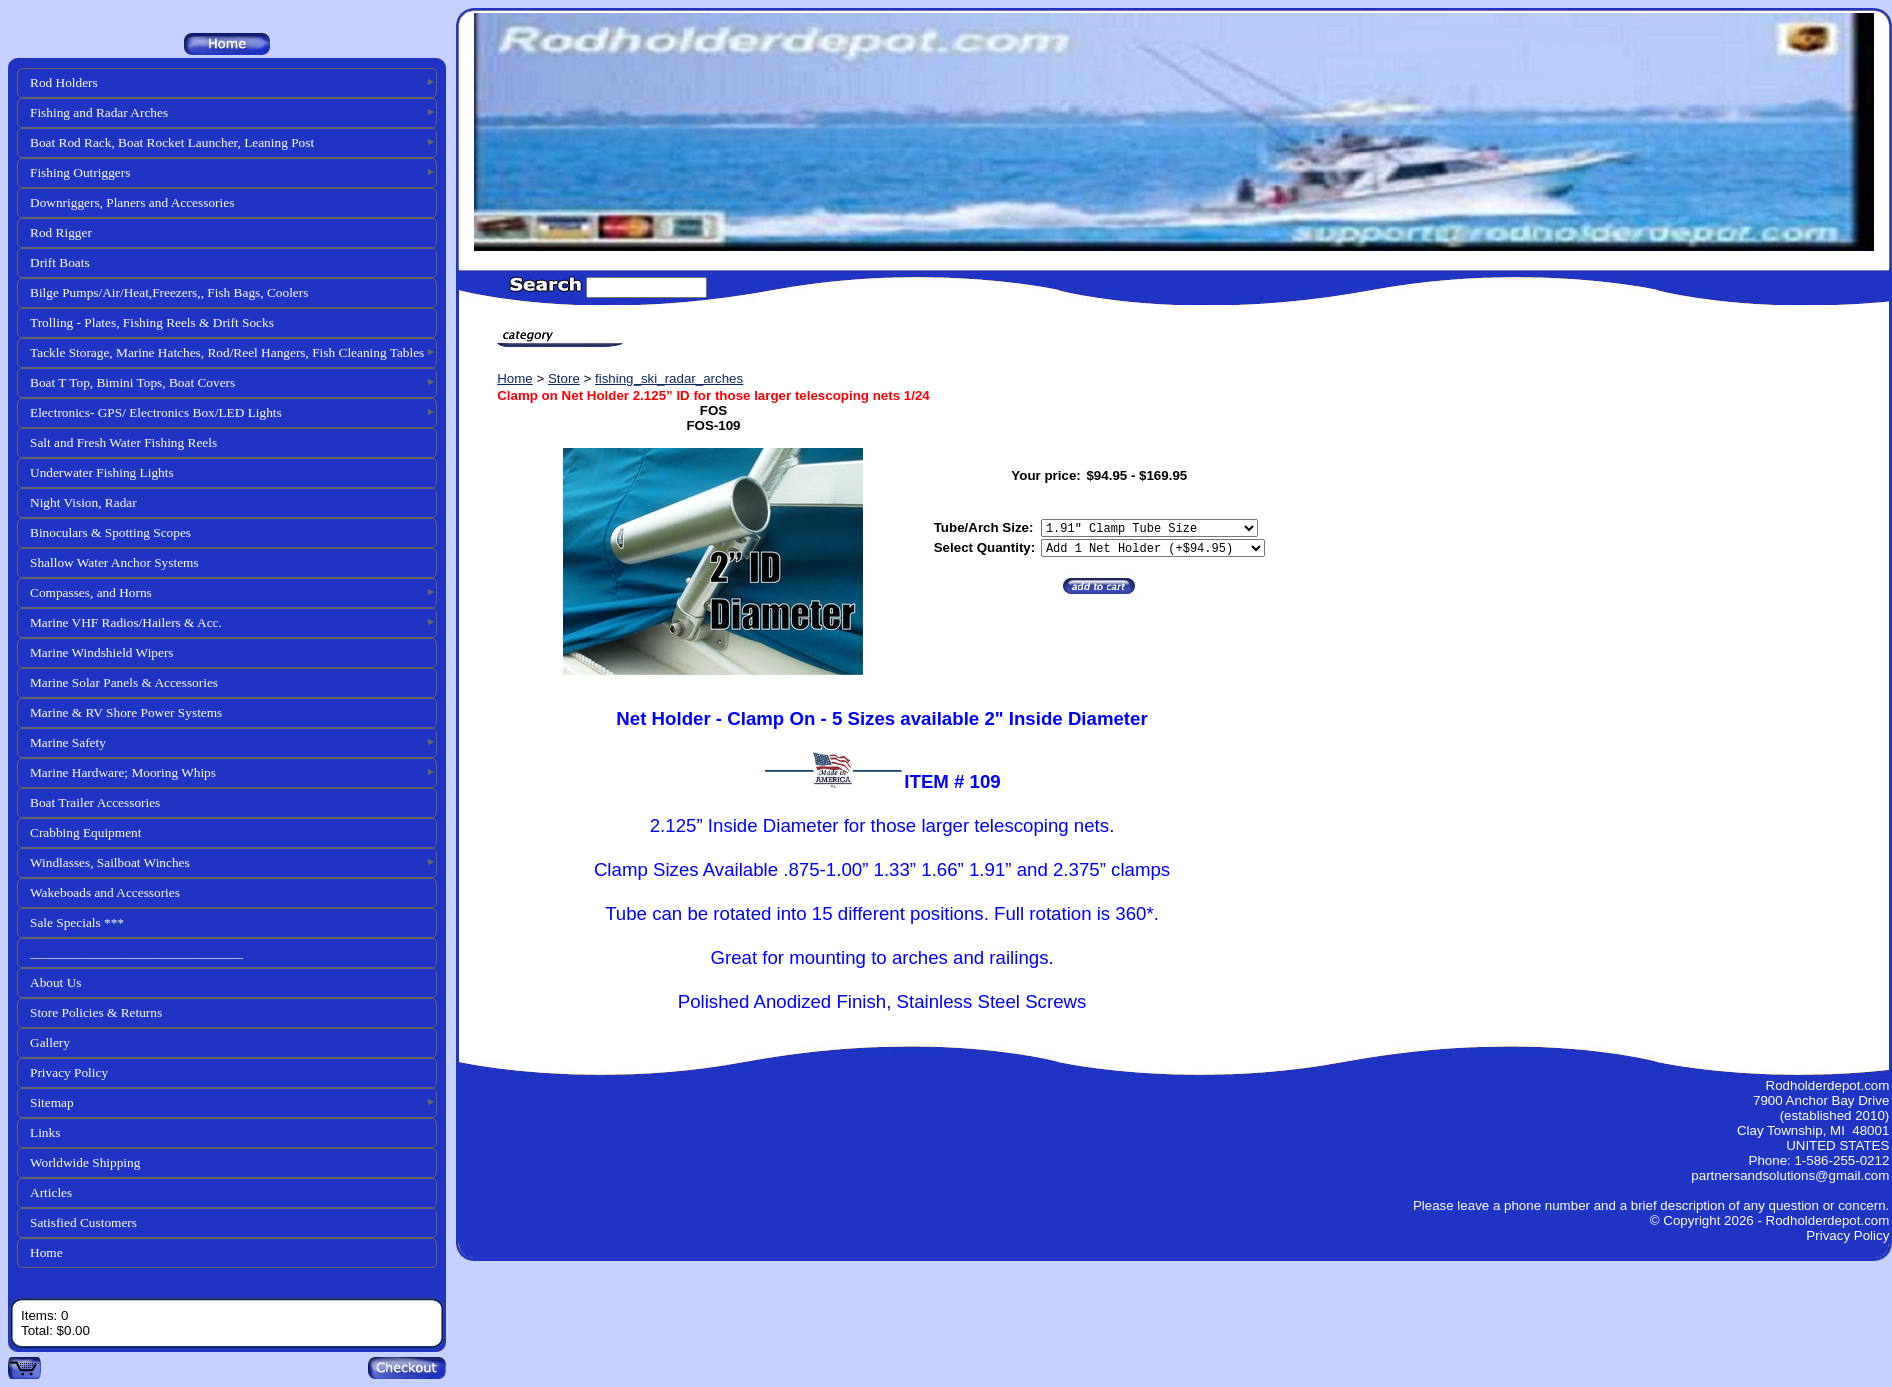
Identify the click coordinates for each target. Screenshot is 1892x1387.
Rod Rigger (61, 232)
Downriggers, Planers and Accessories (132, 202)
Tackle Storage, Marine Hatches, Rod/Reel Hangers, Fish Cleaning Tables (227, 352)
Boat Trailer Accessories (95, 802)
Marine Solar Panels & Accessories (124, 682)
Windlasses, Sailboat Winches (110, 862)
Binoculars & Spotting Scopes (110, 532)
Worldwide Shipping (85, 1162)
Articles (51, 1192)
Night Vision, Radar (83, 502)
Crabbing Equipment (85, 832)
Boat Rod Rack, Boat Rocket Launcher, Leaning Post (172, 142)
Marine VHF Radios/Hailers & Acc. (126, 622)
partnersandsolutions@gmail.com (1790, 1175)
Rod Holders (64, 82)
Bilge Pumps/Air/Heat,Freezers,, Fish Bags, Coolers (169, 292)
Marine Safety (68, 742)
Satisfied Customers (83, 1222)
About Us (55, 982)
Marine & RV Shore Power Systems (126, 712)
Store (564, 378)
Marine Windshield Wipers (102, 652)
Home (46, 1252)
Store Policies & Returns (96, 1012)
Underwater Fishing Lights (102, 472)
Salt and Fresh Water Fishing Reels (123, 442)
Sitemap (52, 1102)
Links (45, 1132)
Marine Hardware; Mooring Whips (123, 772)
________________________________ (136, 952)
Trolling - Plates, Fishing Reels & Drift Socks (152, 322)
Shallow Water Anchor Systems (114, 562)
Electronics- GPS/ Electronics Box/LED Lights (156, 412)
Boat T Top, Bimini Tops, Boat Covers (132, 382)
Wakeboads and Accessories (105, 892)
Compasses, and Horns (91, 592)
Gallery (50, 1042)
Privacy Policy (69, 1072)
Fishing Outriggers (80, 172)
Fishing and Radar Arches (99, 112)
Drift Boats (60, 262)
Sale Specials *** (77, 922)
